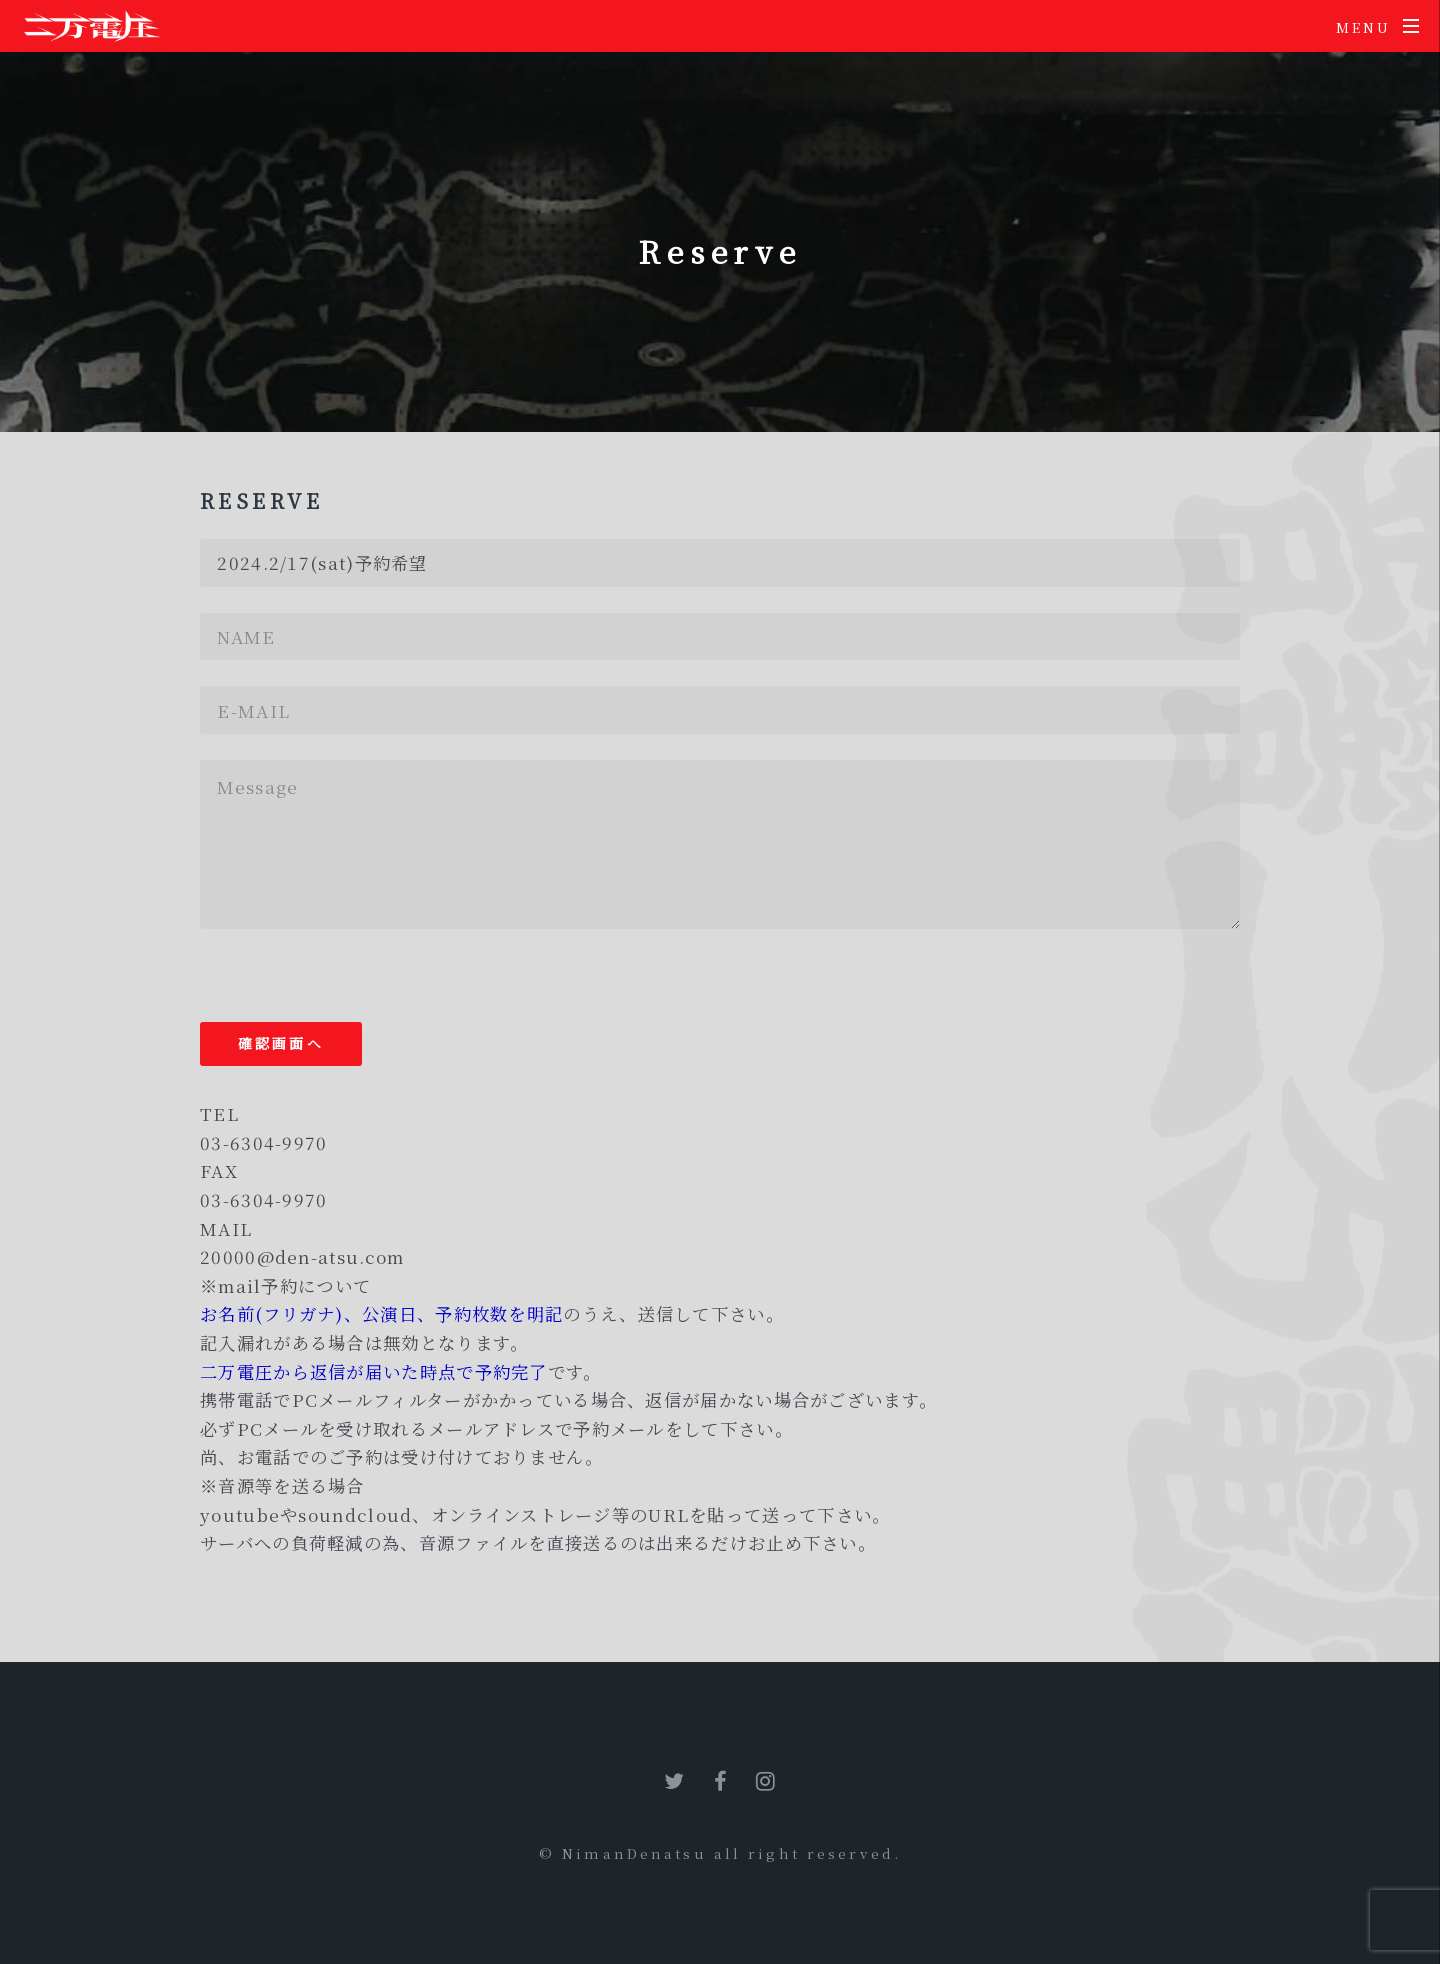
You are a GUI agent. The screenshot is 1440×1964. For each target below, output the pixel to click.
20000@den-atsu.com (302, 1256)
